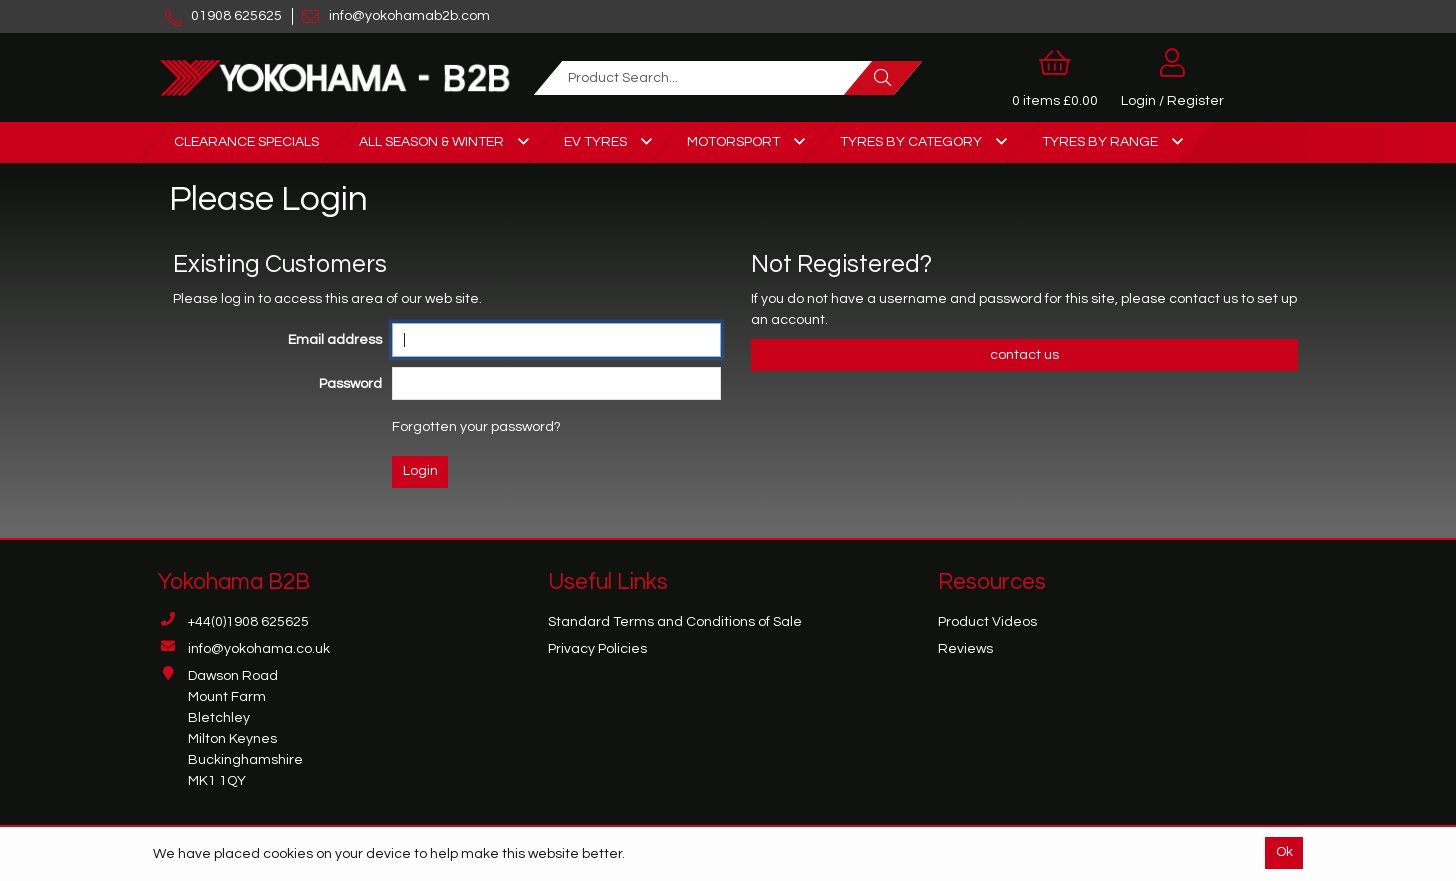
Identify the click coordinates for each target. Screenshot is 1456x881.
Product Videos (987, 622)
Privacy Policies (597, 649)
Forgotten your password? (476, 427)
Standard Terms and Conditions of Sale (675, 622)
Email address (335, 340)
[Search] (883, 78)
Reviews (965, 649)
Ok (1284, 852)
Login (420, 471)
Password (350, 384)
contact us (1205, 299)
